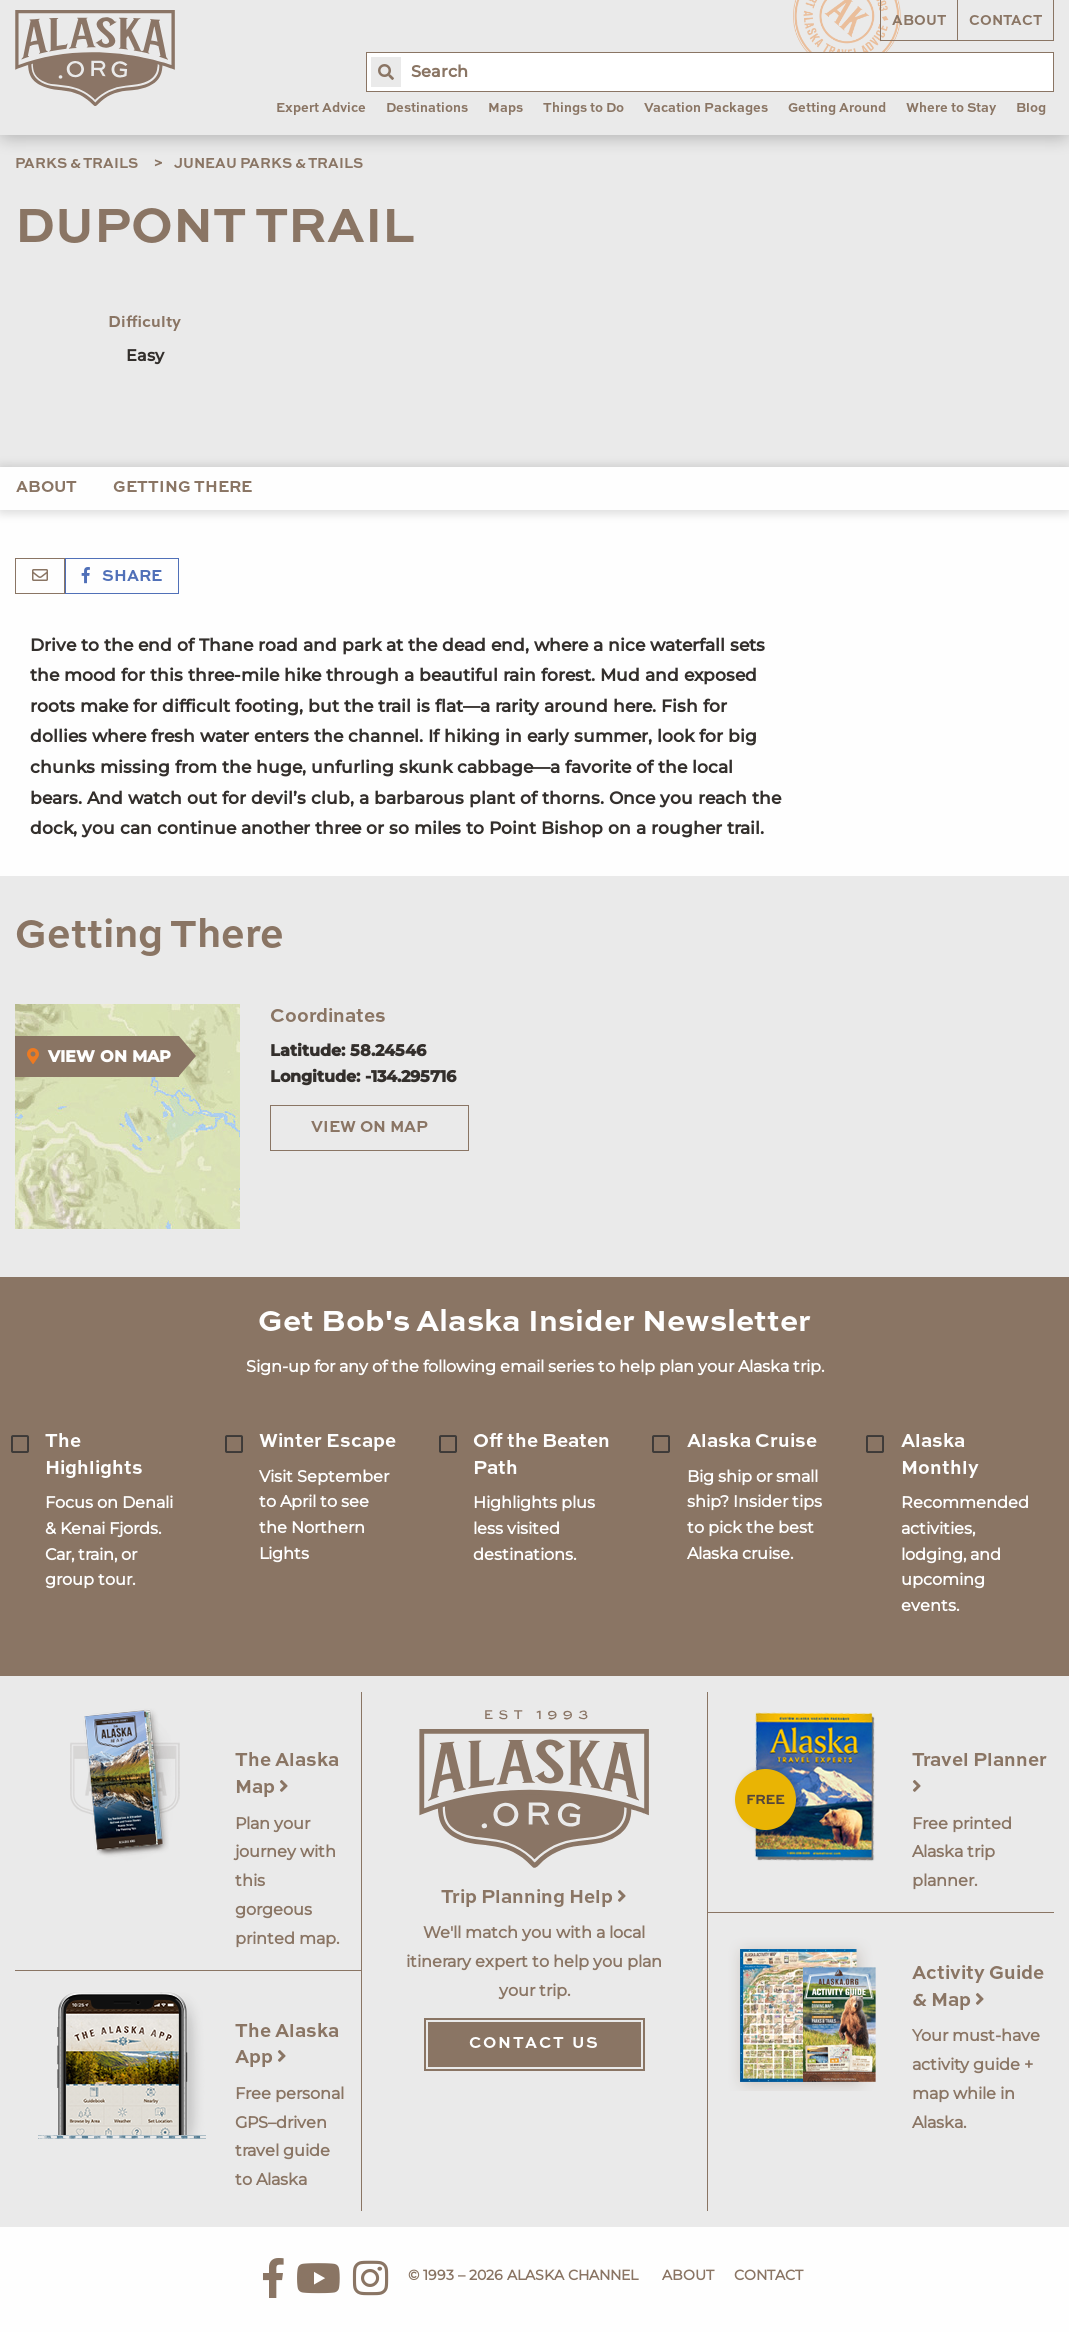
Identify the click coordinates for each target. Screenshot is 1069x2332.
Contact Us (534, 2044)
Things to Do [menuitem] (583, 108)
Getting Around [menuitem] (837, 108)
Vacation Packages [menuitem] (706, 108)
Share (122, 577)
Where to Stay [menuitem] (951, 108)
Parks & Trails (76, 164)
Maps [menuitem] (505, 108)
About (919, 21)
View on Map (369, 1128)
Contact (1005, 21)
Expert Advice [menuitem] (321, 108)
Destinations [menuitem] (427, 108)
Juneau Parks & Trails (268, 164)
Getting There (182, 488)
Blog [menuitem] (1031, 108)
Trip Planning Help (534, 1897)
